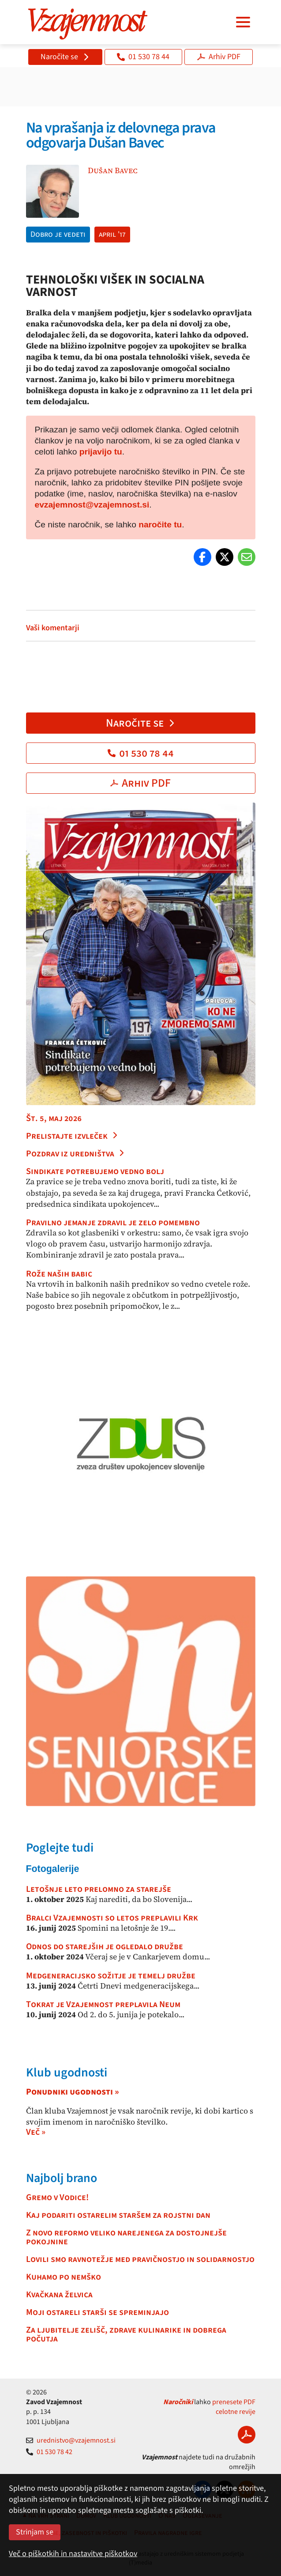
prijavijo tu (100, 451)
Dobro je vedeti (58, 234)
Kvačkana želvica (59, 2294)
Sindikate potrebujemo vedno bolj (95, 1171)
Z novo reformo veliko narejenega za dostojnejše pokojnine (126, 2237)
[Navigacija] (243, 22)
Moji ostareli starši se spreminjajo (97, 2312)
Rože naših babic (59, 1273)
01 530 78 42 (49, 2452)
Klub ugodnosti (66, 2072)
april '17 (112, 234)
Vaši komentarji (52, 627)
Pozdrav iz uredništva (75, 1153)
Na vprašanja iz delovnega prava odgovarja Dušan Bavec (121, 135)
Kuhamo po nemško (63, 2277)
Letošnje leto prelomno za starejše (98, 1889)
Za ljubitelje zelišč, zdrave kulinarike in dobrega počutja (126, 2334)
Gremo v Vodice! (57, 2197)
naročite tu (160, 524)
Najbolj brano (61, 2178)
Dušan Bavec (113, 170)
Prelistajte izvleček (72, 1136)
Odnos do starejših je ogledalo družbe (104, 1946)
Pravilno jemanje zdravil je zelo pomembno (113, 1222)
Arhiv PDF (218, 56)
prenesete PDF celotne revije (233, 2407)
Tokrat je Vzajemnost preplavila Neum (103, 2004)
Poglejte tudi (60, 1847)
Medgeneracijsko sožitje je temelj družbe (110, 1975)
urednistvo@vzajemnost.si (71, 2440)
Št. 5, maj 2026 (54, 1118)
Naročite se (65, 56)
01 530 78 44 (143, 56)
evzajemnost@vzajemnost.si (92, 504)
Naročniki (178, 2402)
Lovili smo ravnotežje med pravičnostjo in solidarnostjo (140, 2259)
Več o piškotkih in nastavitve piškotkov (73, 2553)
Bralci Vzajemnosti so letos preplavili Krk (112, 1917)
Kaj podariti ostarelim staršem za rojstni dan (118, 2215)
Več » (35, 2132)
